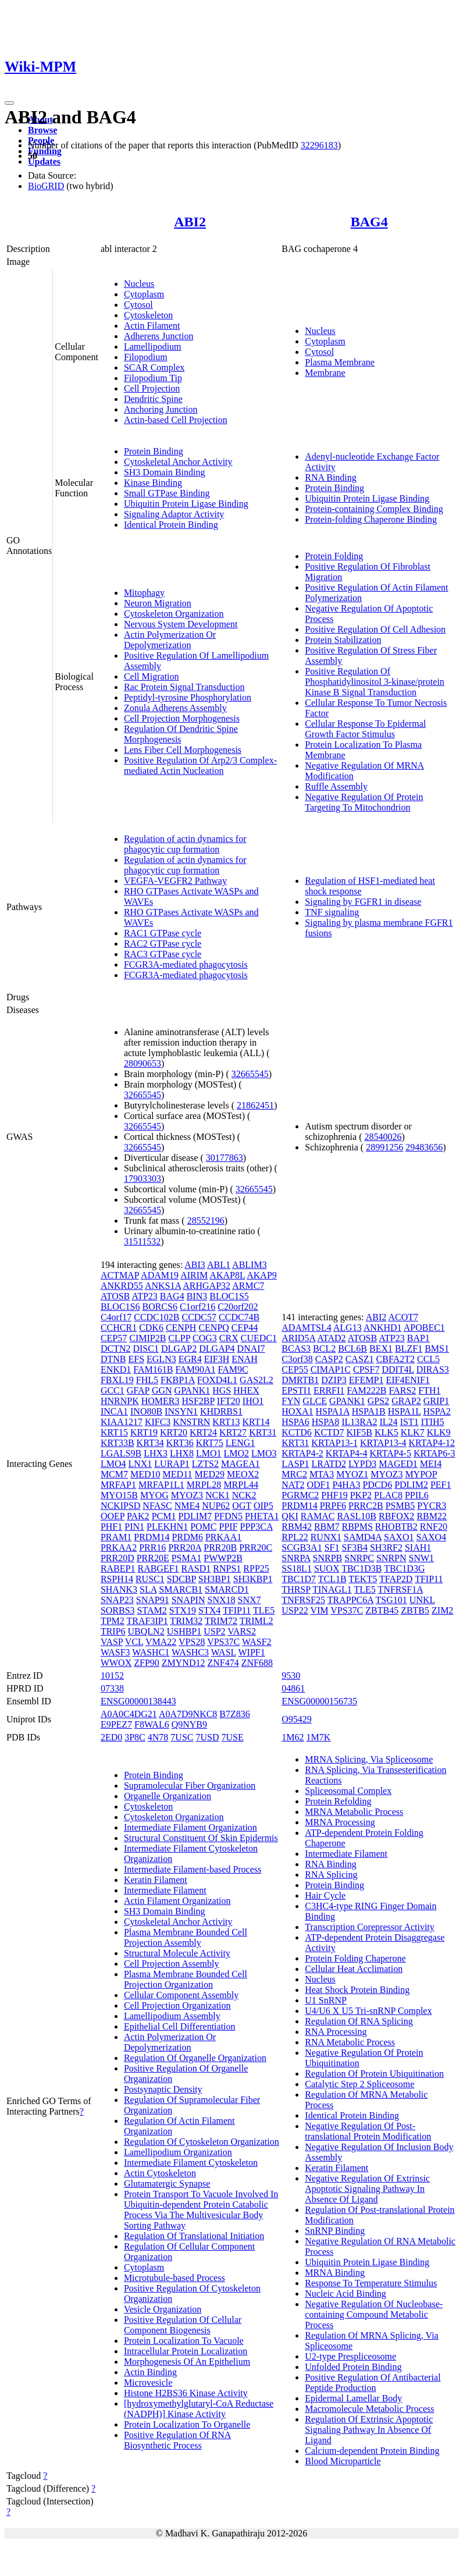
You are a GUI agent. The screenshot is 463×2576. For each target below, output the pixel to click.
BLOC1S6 (120, 1307)
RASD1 (196, 1568)
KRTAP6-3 (434, 1453)
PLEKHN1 (167, 1527)
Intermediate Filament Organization (190, 1827)
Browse (42, 130)
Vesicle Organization (162, 2309)
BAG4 (369, 221)
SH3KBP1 (253, 1579)
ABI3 (194, 1265)
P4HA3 (346, 1485)
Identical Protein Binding (171, 525)
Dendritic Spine (153, 399)
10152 (112, 1675)
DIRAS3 (432, 1369)
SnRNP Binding (335, 2231)
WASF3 (115, 1652)
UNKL (422, 1600)
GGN (162, 1390)
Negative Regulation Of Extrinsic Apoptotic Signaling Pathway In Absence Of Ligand (367, 2188)
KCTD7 (329, 1432)
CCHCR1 (119, 1328)
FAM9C (233, 1369)
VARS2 (241, 1631)
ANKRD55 (122, 1286)
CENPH (181, 1328)
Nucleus (139, 284)
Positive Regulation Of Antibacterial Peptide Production (372, 2382)
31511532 (142, 1241)
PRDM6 (187, 1537)
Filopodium (146, 357)
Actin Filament (152, 326)
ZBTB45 (381, 1610)
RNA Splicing (331, 1874)
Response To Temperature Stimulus (371, 2283)
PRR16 (152, 1547)
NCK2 (244, 1495)
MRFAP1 (118, 1485)
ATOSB (115, 1296)
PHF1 (111, 1527)
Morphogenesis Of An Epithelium (187, 2362)
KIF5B (359, 1432)
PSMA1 (187, 1558)
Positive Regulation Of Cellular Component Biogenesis (182, 2325)
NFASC (157, 1506)
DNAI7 (251, 1348)
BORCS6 (159, 1307)
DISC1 (145, 1348)
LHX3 (156, 1453)
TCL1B (332, 1579)
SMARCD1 (227, 1589)
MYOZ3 (187, 1495)
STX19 (182, 1610)
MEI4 (430, 1464)
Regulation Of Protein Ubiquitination (374, 2073)
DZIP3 (334, 1380)
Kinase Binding (153, 483)
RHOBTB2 (396, 1527)
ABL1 (218, 1265)
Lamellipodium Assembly (172, 2016)
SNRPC (359, 1558)
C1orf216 (197, 1307)
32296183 (319, 145)
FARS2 (402, 1390)
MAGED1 (398, 1464)
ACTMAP (120, 1275)
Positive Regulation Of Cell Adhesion (375, 629)
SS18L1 (297, 1568)
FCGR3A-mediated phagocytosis (186, 964)
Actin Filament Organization (177, 1901)
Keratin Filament (155, 1880)
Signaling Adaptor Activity (174, 514)
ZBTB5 (415, 1610)
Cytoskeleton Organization (174, 614)
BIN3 (197, 1296)
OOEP (112, 1516)
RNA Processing (335, 2032)
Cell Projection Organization (177, 2005)
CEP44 (245, 1328)
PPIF (228, 1527)
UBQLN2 (146, 1631)
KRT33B (117, 1443)
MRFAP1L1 (161, 1485)
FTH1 (429, 1390)
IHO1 (253, 1401)
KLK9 (439, 1432)
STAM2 (152, 1610)
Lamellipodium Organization (178, 2152)
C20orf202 (238, 1307)
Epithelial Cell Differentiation (180, 2026)
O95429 (297, 1719)
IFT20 (228, 1401)
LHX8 (182, 1453)
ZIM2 (442, 1610)
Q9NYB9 (189, 1724)
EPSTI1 (296, 1390)
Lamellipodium (152, 346)
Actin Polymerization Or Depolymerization (170, 640)
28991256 (384, 1147)
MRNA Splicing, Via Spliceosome (369, 1759)
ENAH (244, 1359)
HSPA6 (295, 1422)
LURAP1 (171, 1464)
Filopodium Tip (153, 378)
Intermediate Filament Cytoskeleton (191, 2163)
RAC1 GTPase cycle (162, 933)
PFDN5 (228, 1516)
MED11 (178, 1474)
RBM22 (431, 1516)
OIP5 (263, 1506)
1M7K (319, 1737)
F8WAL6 (151, 1724)
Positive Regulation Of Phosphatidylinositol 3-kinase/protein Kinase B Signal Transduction (374, 681)
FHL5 (147, 1380)
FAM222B (366, 1390)
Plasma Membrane (340, 362)
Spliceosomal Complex (348, 1791)
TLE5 (264, 1610)
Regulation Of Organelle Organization (195, 2058)
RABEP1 (118, 1568)
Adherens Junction (159, 336)
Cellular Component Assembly (181, 1995)
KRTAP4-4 (347, 1453)
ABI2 (190, 221)
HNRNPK (120, 1401)
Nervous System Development (181, 624)
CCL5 (428, 1359)
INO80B (146, 1411)
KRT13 (226, 1422)
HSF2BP (197, 1401)
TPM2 (112, 1621)
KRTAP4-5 (390, 1453)
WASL (223, 1652)
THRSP (296, 1589)
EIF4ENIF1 (408, 1380)
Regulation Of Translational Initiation (194, 2236)
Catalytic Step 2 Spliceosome (359, 2084)
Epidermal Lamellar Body (353, 2398)
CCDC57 (198, 1317)
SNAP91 (152, 1600)
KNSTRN (191, 1422)
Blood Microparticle (342, 2461)
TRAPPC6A (350, 1600)
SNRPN (391, 1558)
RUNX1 (326, 1537)
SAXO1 (399, 1537)
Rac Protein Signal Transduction (184, 687)
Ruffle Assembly (336, 786)
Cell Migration (151, 676)
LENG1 (240, 1443)
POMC (203, 1527)
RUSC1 (150, 1579)
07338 (112, 1688)
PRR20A (184, 1547)
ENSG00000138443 (138, 1701)
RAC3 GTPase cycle (162, 954)
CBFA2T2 (395, 1359)
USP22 (295, 1610)
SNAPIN (188, 1600)
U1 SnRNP (326, 2000)
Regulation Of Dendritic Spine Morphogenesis (181, 734)
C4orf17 (116, 1317)
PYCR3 (431, 1506)
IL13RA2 (359, 1422)
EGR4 (190, 1359)
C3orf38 (297, 1359)
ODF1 (318, 1485)
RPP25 (256, 1568)
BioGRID (46, 186)
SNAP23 (117, 1600)
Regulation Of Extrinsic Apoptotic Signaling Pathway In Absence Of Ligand (369, 2429)
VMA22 (160, 1642)
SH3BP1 (214, 1579)
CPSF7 (366, 1369)
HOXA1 (297, 1411)
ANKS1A (163, 1286)
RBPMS (356, 1527)
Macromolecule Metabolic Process (369, 2409)
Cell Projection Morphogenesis (182, 718)
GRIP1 (436, 1401)
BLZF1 (408, 1348)
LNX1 (140, 1464)
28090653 (142, 1063)
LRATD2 (328, 1464)
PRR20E (153, 1558)
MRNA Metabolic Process (354, 1812)
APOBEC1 (424, 1328)
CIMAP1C (331, 1369)
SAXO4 (431, 1537)
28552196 (206, 1220)
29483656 (424, 1147)
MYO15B (119, 1495)
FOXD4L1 (217, 1380)
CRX (228, 1338)
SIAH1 (418, 1547)
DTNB (113, 1359)
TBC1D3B (361, 1568)
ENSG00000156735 (319, 1701)
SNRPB (328, 1558)
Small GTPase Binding (167, 493)
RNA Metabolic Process (350, 2042)
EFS (136, 1359)
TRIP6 (113, 1631)
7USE (233, 1737)
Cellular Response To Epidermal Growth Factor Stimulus (365, 729)
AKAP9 (262, 1275)
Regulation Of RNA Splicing (358, 2021)
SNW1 (421, 1558)
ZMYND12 (183, 1663)
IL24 (389, 1422)
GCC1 (112, 1390)
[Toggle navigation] (9, 103)
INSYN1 (181, 1411)
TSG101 (391, 1600)
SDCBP (181, 1579)
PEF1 (440, 1485)
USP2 (214, 1631)
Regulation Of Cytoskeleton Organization (201, 2142)
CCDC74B (239, 1317)
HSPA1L (404, 1411)
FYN (291, 1401)
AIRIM (194, 1275)
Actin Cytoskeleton (160, 2173)
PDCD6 (377, 1485)
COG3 (205, 1338)
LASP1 (295, 1464)
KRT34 (150, 1443)
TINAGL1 (332, 1589)
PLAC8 (388, 1495)
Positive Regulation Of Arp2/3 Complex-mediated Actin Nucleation (200, 765)
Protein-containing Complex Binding (374, 509)
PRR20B (220, 1547)
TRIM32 (186, 1621)
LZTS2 (205, 1464)
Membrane (325, 373)
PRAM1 (116, 1537)
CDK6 (151, 1328)
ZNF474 (222, 1663)
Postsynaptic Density (163, 2089)
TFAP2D (396, 1579)
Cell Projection (152, 388)
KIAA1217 (122, 1422)
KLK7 (413, 1432)
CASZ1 (360, 1359)
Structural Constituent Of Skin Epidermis (201, 1838)
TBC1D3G (404, 1568)
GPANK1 (192, 1390)
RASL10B (356, 1516)
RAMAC (318, 1516)
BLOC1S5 (229, 1296)
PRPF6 (333, 1506)
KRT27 (233, 1432)
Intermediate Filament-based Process (192, 1869)
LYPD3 (362, 1464)
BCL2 (324, 1348)
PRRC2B (365, 1506)
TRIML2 (256, 1621)
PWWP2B (223, 1558)
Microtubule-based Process (174, 2278)
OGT (241, 1506)
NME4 (187, 1506)
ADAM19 (160, 1275)
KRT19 (144, 1432)
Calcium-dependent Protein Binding (372, 2451)
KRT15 (114, 1432)
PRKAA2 (119, 1547)
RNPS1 (227, 1568)
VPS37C (223, 1642)
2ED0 (111, 1737)
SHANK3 (119, 1589)
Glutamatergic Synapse (167, 2183)
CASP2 (329, 1359)
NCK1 (217, 1495)
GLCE (314, 1401)
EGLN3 (161, 1359)
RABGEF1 (158, 1568)
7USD (207, 1737)
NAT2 (293, 1485)
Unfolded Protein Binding (353, 2367)
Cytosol (138, 305)
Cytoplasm (144, 294)
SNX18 (222, 1600)
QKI (290, 1516)
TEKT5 (362, 1579)
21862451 (255, 1105)
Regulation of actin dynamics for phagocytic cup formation (185, 844)
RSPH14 (117, 1579)
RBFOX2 (396, 1516)
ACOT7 (403, 1317)
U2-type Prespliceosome (350, 2356)
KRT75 (209, 1443)
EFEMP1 (366, 1380)
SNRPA (296, 1558)
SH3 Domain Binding (164, 472)
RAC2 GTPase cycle (162, 943)
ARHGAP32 (206, 1286)
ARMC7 (248, 1286)
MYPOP (421, 1474)
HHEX (246, 1390)
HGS (221, 1390)
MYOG (154, 1495)
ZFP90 (146, 1663)
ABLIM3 (249, 1265)
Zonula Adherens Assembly (175, 708)
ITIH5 (432, 1422)
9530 (291, 1675)
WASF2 (257, 1642)
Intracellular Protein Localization (185, 2351)
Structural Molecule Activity (177, 1953)
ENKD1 (116, 1369)
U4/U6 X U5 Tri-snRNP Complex (368, 2011)
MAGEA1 (240, 1464)
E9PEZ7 (116, 1724)
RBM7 (327, 1527)
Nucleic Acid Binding (345, 2293)
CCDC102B (156, 1317)
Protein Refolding (338, 1801)
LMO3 (264, 1453)
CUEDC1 (259, 1338)
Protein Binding (153, 451)
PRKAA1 (223, 1537)
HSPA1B (369, 1411)
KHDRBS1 (221, 1411)
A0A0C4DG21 (129, 1714)
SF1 (332, 1547)
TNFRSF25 (303, 1600)
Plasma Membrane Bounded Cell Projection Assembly (185, 1937)
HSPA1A (333, 1411)
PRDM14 (151, 1537)
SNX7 (249, 1600)
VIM (319, 1610)
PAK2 (138, 1516)
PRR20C (255, 1547)
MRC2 (294, 1474)
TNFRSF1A (400, 1589)
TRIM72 (221, 1621)
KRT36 (180, 1443)
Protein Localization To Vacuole (184, 2341)
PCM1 (164, 1516)
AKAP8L (227, 1275)
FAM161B (153, 1369)
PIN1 (134, 1527)
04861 (293, 1688)
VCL (134, 1642)
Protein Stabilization (343, 640)
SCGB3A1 (302, 1547)
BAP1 (418, 1338)
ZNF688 (257, 1663)
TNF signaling (332, 912)
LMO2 (236, 1453)
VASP (112, 1642)
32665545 (250, 1074)
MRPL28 (204, 1485)
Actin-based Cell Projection (175, 420)
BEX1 (381, 1348)
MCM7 (114, 1474)
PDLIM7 (195, 1516)
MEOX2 (243, 1474)
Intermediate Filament (165, 1890)
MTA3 (321, 1474)
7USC (181, 1737)
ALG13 (347, 1328)
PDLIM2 (411, 1485)
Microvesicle (148, 2382)
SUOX (327, 1568)
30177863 (224, 1158)
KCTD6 (297, 1432)
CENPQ (213, 1328)
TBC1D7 (299, 1579)
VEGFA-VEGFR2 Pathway (175, 881)
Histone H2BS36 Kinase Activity (186, 2393)
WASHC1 (150, 1652)
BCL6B (352, 1348)
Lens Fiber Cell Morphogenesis (182, 750)
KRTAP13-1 (334, 1443)
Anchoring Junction (161, 409)
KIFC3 (157, 1422)
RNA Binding (330, 477)
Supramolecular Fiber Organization (189, 1785)
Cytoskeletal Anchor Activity (178, 462)
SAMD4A (363, 1537)
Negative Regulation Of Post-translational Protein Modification (368, 2131)
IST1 (409, 1422)
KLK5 (386, 1432)
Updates (44, 161)
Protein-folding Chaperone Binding (371, 519)
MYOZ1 (352, 1474)
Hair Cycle (325, 1895)
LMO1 (209, 1453)
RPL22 (295, 1537)
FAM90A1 (196, 1369)
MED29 (210, 1474)
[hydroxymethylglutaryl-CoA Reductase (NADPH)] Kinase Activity (198, 2409)
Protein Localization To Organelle (187, 2424)
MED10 (145, 1474)
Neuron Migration (157, 603)
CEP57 (114, 1338)
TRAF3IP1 (147, 1621)
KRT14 (255, 1422)
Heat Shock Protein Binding (357, 1990)
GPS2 (378, 1401)
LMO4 (113, 1464)
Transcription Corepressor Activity (369, 1927)
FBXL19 (117, 1380)
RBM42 (297, 1527)
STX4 (209, 1610)
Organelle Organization (167, 1796)
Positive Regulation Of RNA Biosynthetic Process (177, 2440)
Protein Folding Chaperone (355, 1958)
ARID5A (298, 1338)
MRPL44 (240, 1485)
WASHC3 (190, 1652)
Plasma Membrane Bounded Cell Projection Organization (185, 1979)
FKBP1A (178, 1380)
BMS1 (437, 1348)
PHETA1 (262, 1516)
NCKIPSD (120, 1506)
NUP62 (216, 1506)
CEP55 (295, 1369)
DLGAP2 (179, 1348)
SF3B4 (354, 1547)
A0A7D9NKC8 (188, 1714)
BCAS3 (296, 1348)
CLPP (179, 1338)
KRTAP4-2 (302, 1453)
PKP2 (361, 1495)
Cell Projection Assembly (171, 1964)
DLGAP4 (216, 1348)
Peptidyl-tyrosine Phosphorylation (187, 697)
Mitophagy (144, 593)
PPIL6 (417, 1495)
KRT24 (203, 1432)
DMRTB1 (300, 1380)
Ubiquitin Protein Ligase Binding (186, 504)
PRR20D (117, 1558)
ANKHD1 (383, 1328)
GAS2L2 (256, 1380)
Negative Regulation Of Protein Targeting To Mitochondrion (364, 802)
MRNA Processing (340, 1822)
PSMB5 (400, 1506)
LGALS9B (121, 1453)
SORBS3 (118, 1610)
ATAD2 (331, 1338)
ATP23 (144, 1296)
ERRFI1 (329, 1390)
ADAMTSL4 (306, 1328)
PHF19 (334, 1495)
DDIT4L (398, 1369)
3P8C (134, 1737)
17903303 (142, 1179)
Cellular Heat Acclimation (354, 1969)
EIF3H (217, 1359)
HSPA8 (325, 1422)
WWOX (116, 1663)
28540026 (383, 1137)
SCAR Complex (154, 367)
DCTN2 (116, 1348)
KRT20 (173, 1432)
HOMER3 (160, 1401)
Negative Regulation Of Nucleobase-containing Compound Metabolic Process (374, 2314)
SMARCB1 (180, 1589)
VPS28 (192, 1642)
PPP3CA (256, 1527)
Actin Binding (150, 2372)
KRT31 (262, 1432)
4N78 (158, 1737)
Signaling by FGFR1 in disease (363, 902)
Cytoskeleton (148, 315)
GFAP (138, 1390)
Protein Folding (334, 556)
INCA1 (114, 1411)
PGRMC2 (300, 1495)
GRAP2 (406, 1401)
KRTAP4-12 (431, 1443)
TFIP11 (237, 1610)
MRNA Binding (335, 2272)
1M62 (293, 1737)
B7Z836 (234, 1714)
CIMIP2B (147, 1338)
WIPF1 (251, 1652)
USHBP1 (184, 1631)
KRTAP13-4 (383, 1443)
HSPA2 (436, 1411)
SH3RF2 (386, 1547)
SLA (148, 1589)
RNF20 (433, 1527)
